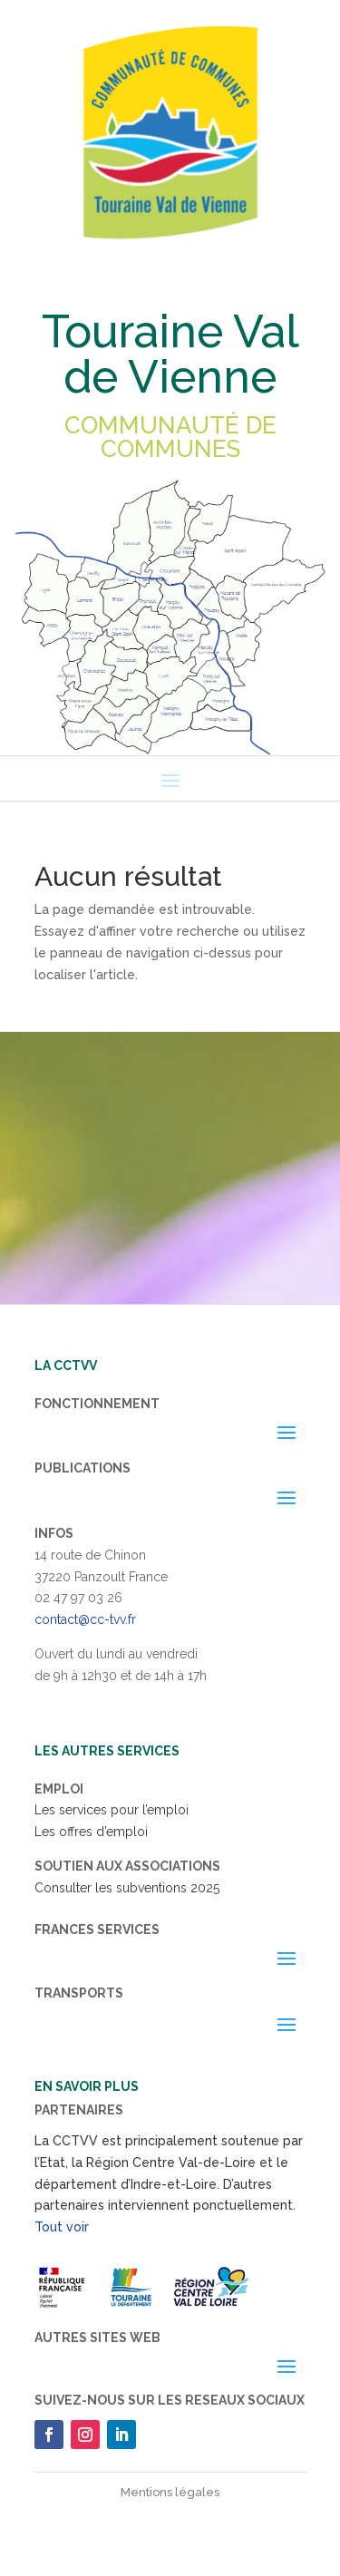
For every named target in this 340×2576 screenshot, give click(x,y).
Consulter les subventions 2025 (126, 1888)
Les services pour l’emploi (111, 1810)
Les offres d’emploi (91, 1831)
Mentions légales (170, 2492)
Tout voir (61, 2227)
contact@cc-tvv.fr (85, 1619)
